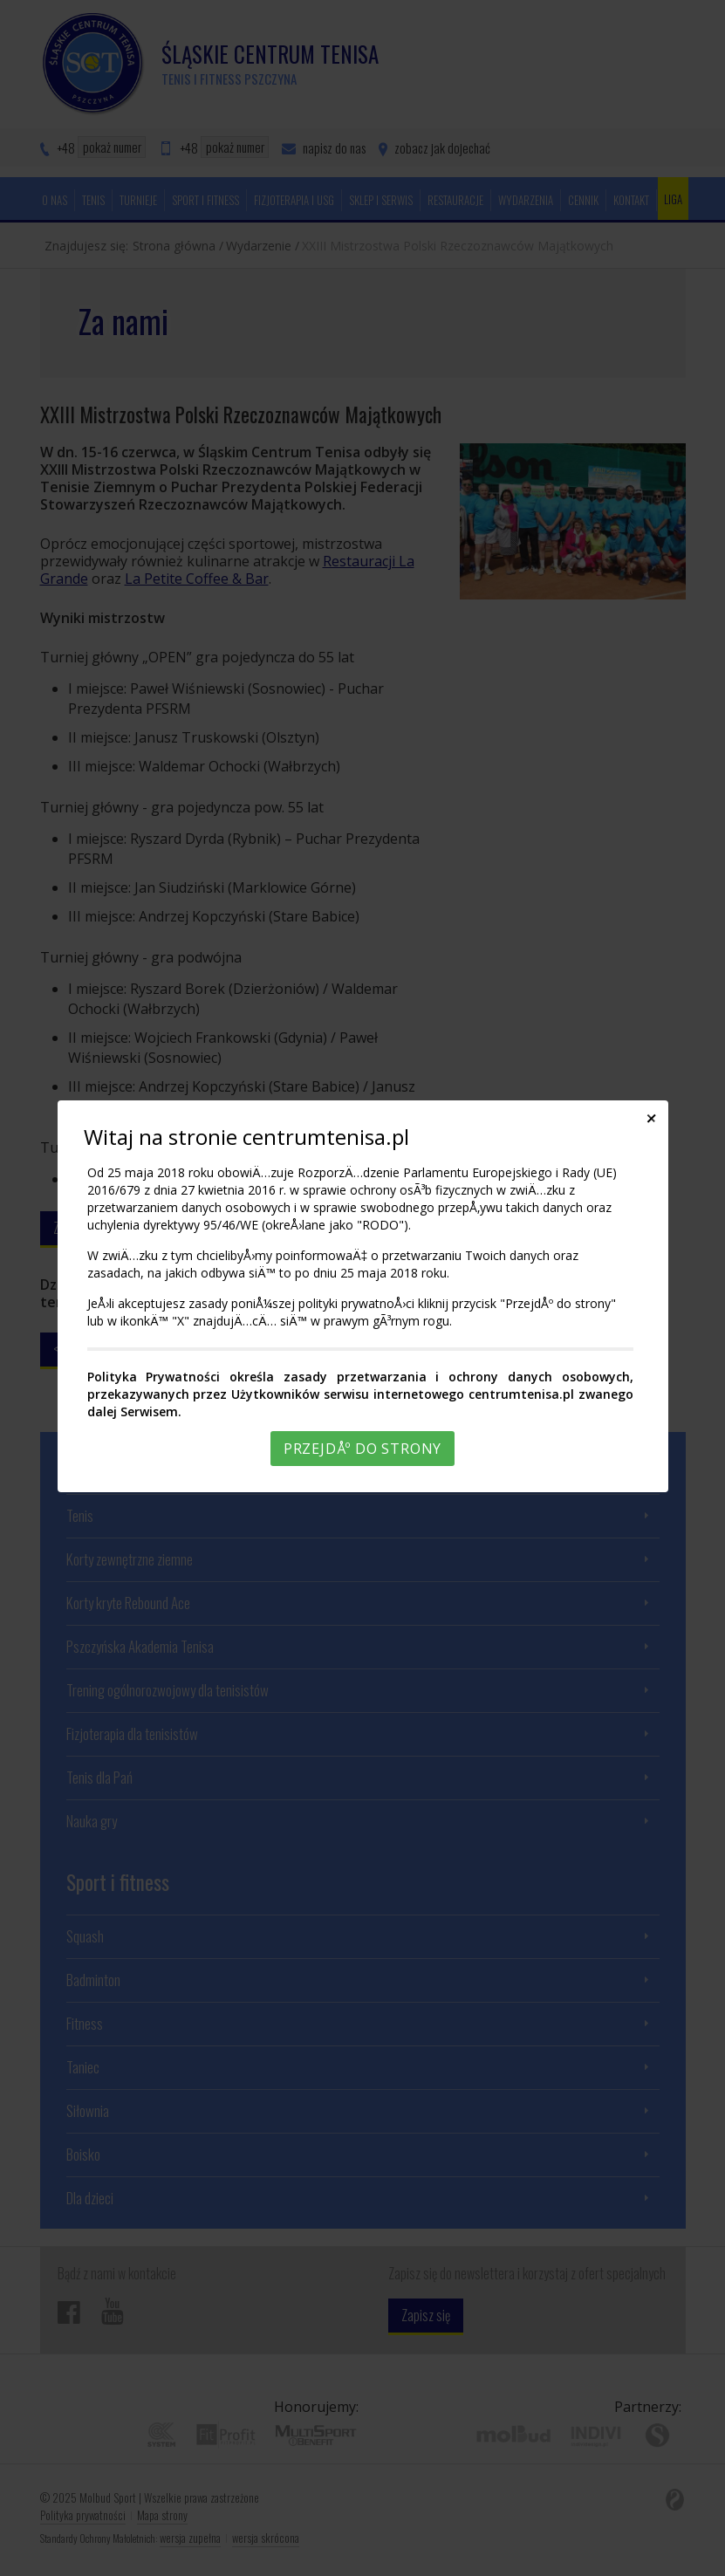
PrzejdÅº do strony (362, 1448)
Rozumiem (366, 2561)
